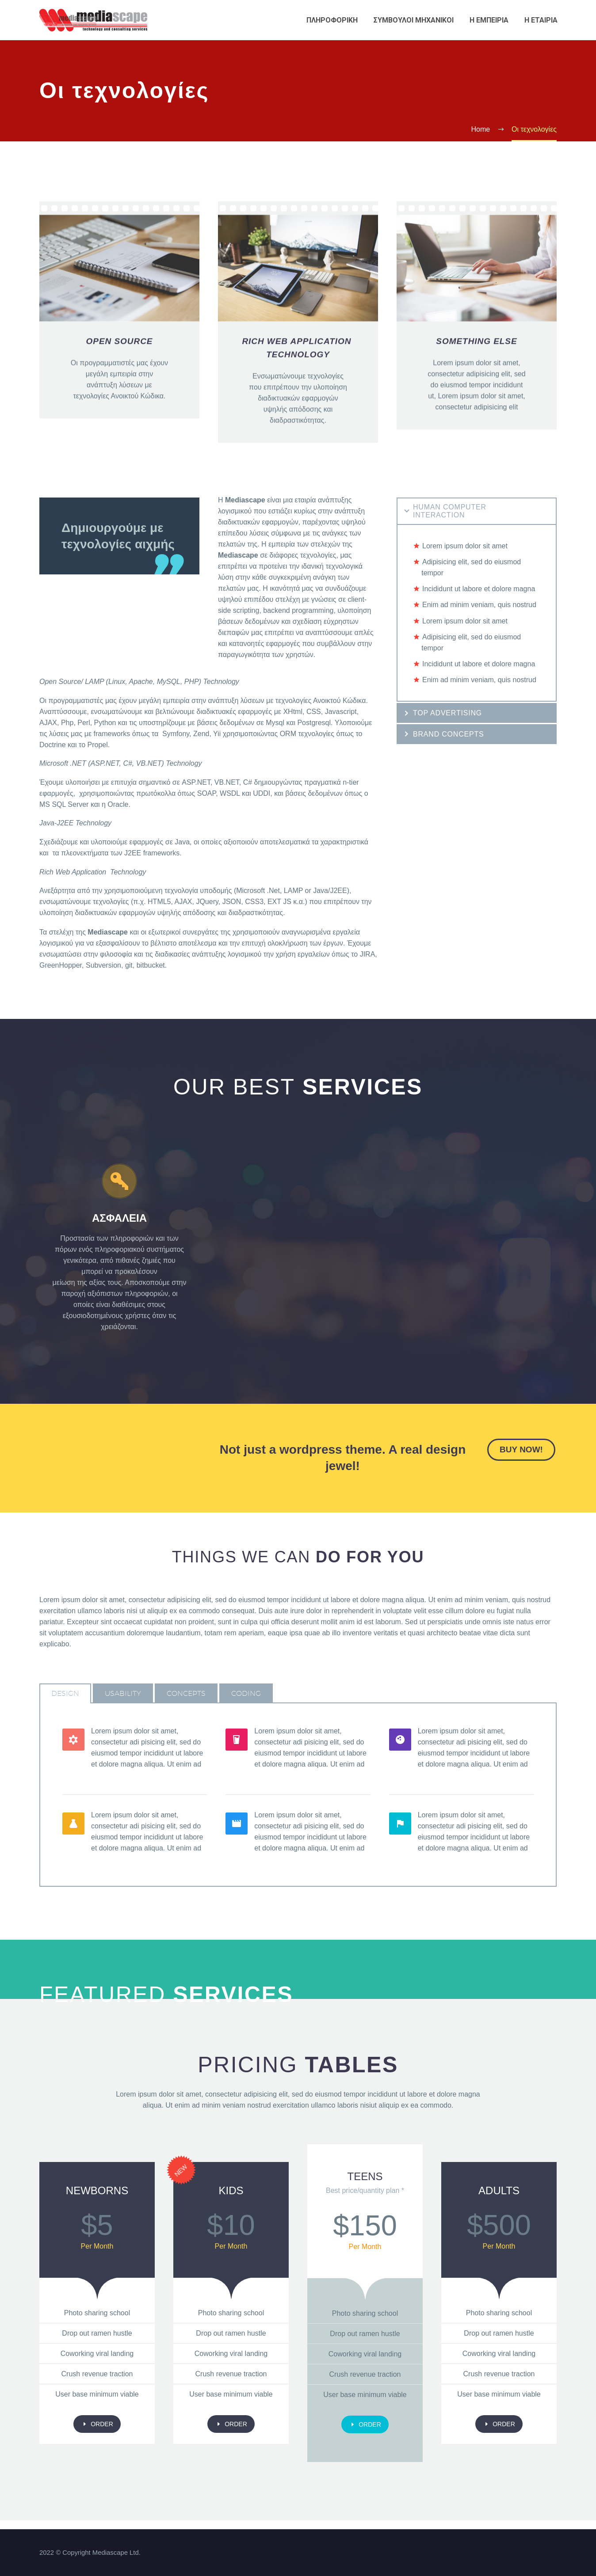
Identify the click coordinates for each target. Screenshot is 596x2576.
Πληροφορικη (332, 20)
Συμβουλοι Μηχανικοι (414, 20)
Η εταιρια (541, 20)
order (97, 2424)
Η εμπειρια (489, 20)
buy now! (521, 1449)
